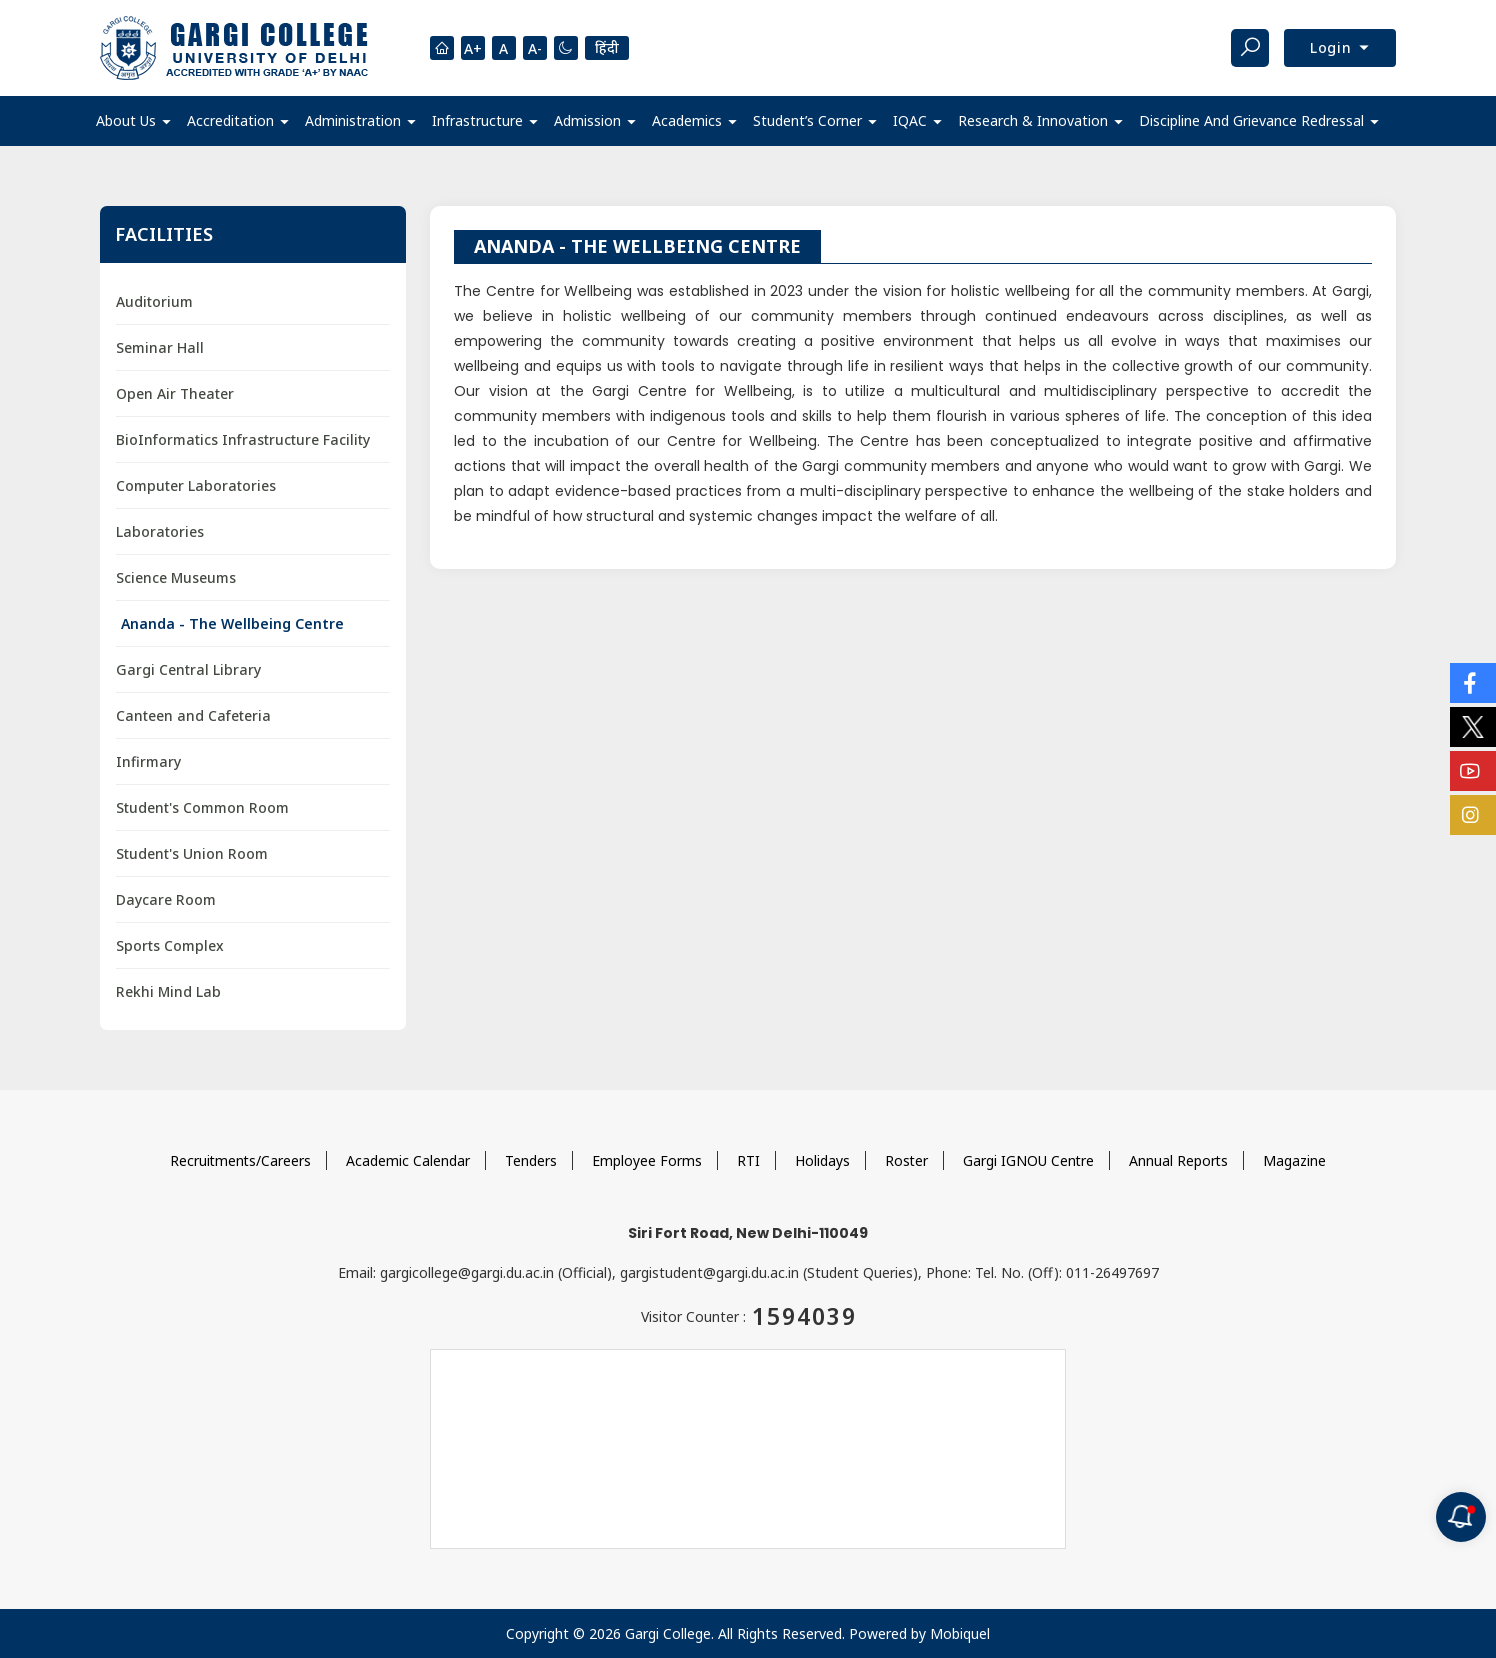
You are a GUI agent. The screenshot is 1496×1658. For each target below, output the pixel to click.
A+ (473, 48)
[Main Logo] (234, 48)
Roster (907, 1160)
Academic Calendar (408, 1160)
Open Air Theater (175, 393)
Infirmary (148, 761)
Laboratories (160, 531)
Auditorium (154, 301)
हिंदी (607, 47)
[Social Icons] (1473, 683)
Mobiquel (960, 1633)
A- (535, 48)
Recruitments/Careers (239, 1160)
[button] (133, 121)
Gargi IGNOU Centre (1030, 1160)
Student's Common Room (202, 807)
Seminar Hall (160, 347)
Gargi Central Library (188, 669)
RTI (748, 1160)
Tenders (531, 1160)
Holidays (822, 1160)
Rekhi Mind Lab (168, 991)
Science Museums (176, 577)
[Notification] (1461, 1517)
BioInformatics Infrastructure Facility (243, 439)
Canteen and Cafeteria (193, 715)
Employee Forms (647, 1160)
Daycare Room (166, 899)
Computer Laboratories (196, 485)
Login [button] (1333, 47)
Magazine (1297, 1160)
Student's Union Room (192, 853)
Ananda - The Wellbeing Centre (232, 623)
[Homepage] (442, 48)
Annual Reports (1181, 1160)
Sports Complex (170, 945)
